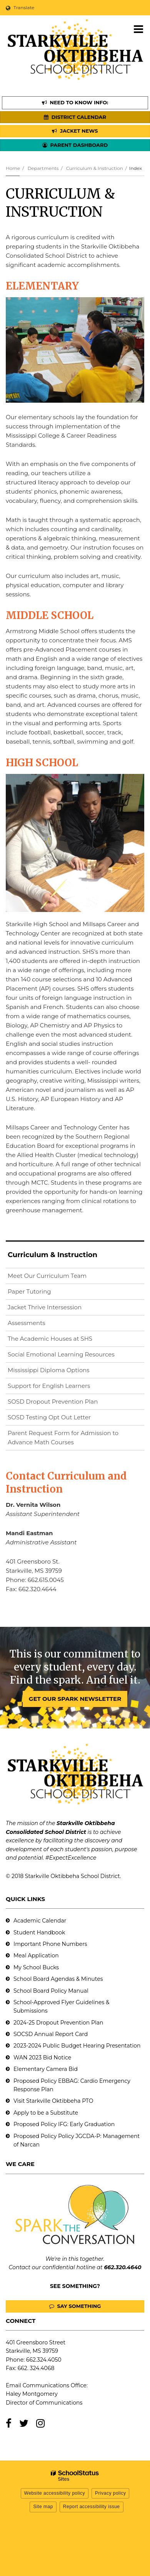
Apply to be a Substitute (45, 2112)
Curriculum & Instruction (94, 168)
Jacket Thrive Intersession (45, 1307)
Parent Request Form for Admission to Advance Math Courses (63, 1437)
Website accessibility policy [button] (54, 2493)
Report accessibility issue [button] (91, 2506)
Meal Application (36, 1955)
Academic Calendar (39, 1920)
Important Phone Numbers (50, 1944)
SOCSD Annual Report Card (50, 2034)
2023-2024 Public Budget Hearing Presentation (76, 2045)
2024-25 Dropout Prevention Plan (58, 2022)
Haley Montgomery (32, 2393)
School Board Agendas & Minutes (58, 1978)
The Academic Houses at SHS (50, 1338)
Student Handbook (39, 1932)
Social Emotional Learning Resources (61, 1354)
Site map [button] (43, 2506)
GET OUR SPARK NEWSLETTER (75, 1698)
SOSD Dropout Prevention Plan (65, 1403)
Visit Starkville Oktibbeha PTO (53, 2100)
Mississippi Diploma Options (49, 1370)
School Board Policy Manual (50, 1990)
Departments (42, 168)
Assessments (26, 1323)
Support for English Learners (61, 1387)
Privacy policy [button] (110, 2493)
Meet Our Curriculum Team (47, 1275)
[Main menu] (138, 28)
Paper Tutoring (29, 1291)
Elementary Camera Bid (45, 2069)
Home (13, 168)
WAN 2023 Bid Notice (42, 2057)
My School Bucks (36, 1967)
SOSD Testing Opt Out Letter (61, 1418)
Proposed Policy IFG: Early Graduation (64, 2124)
